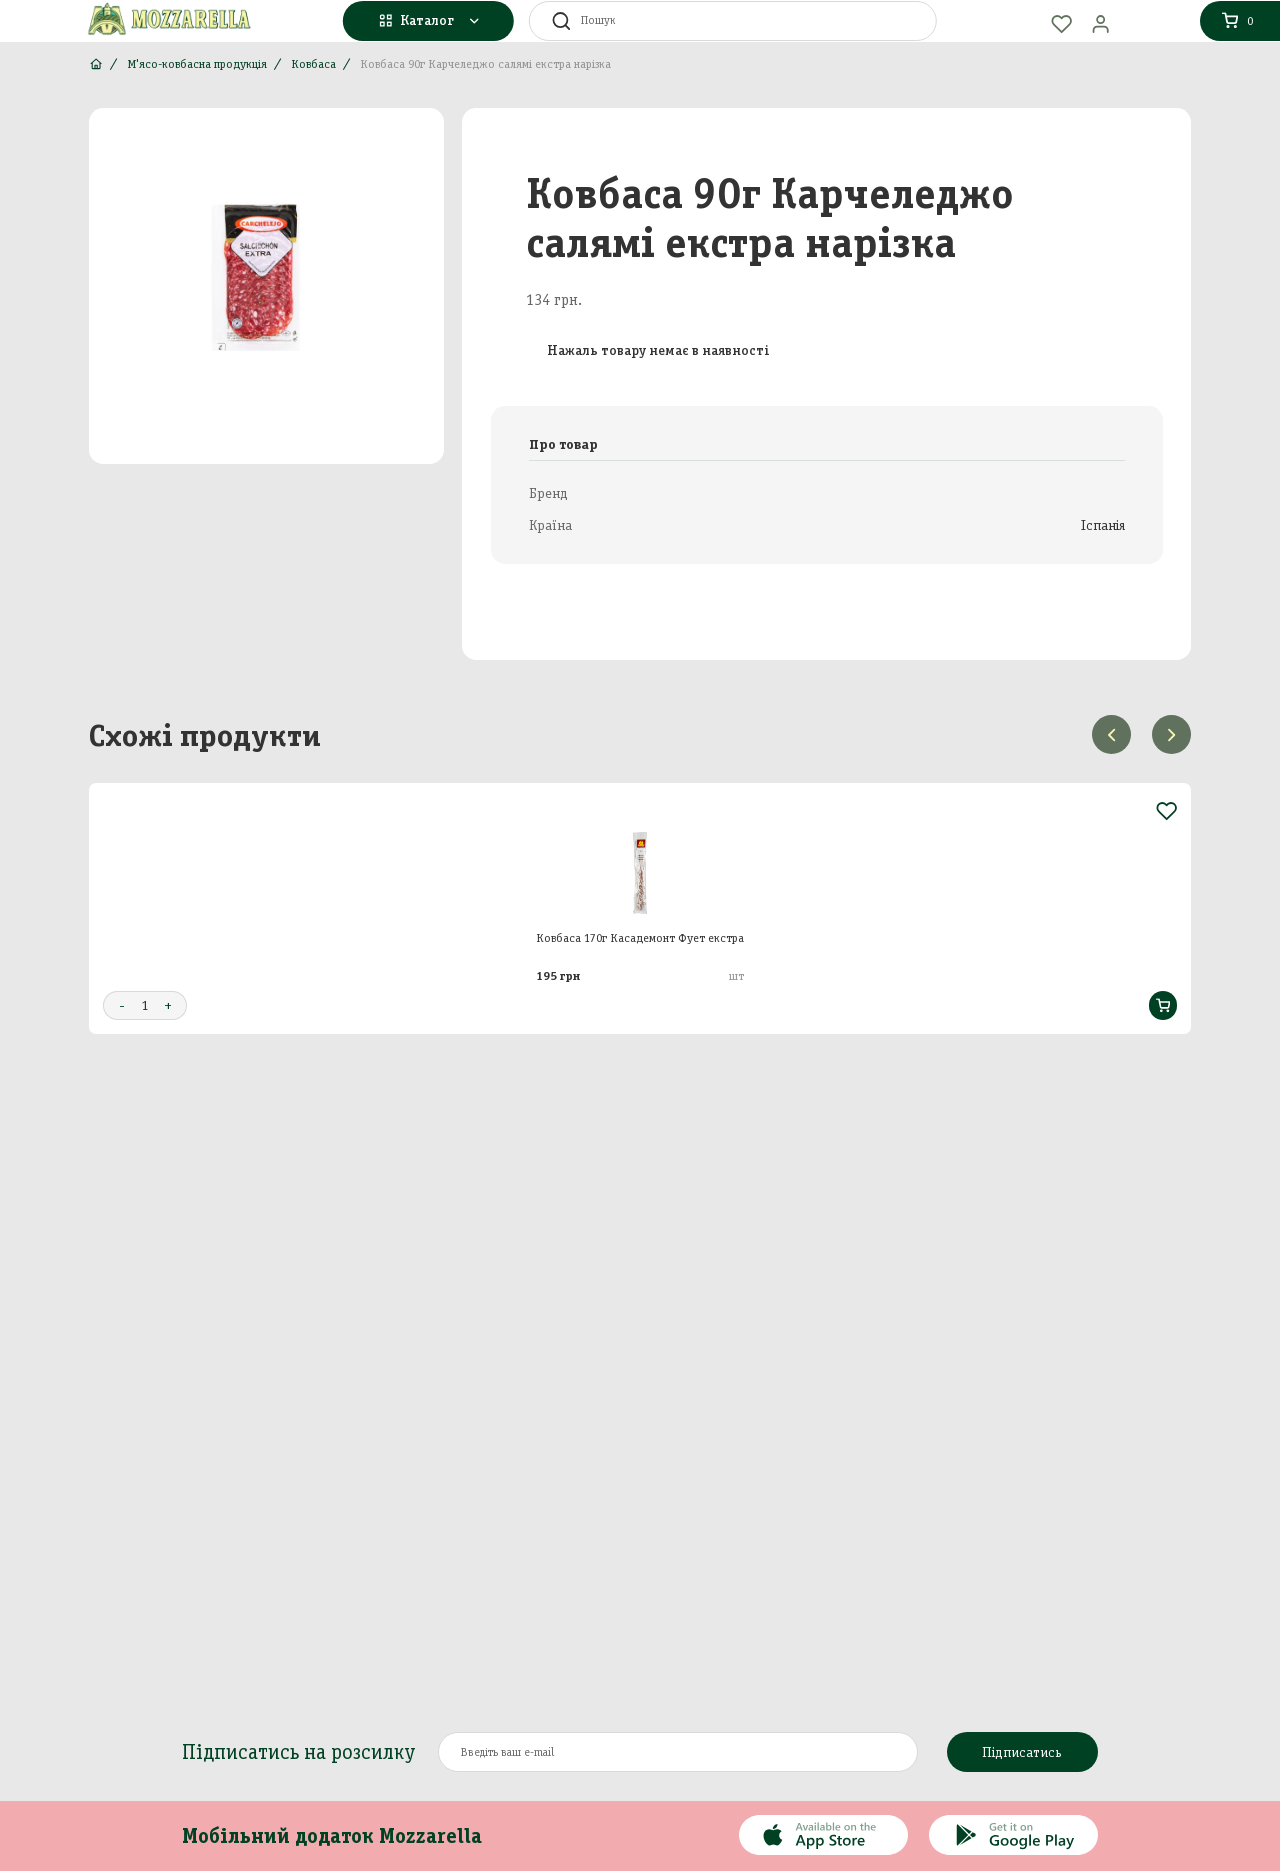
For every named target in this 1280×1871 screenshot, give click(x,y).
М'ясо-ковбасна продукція (197, 64)
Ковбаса (313, 64)
